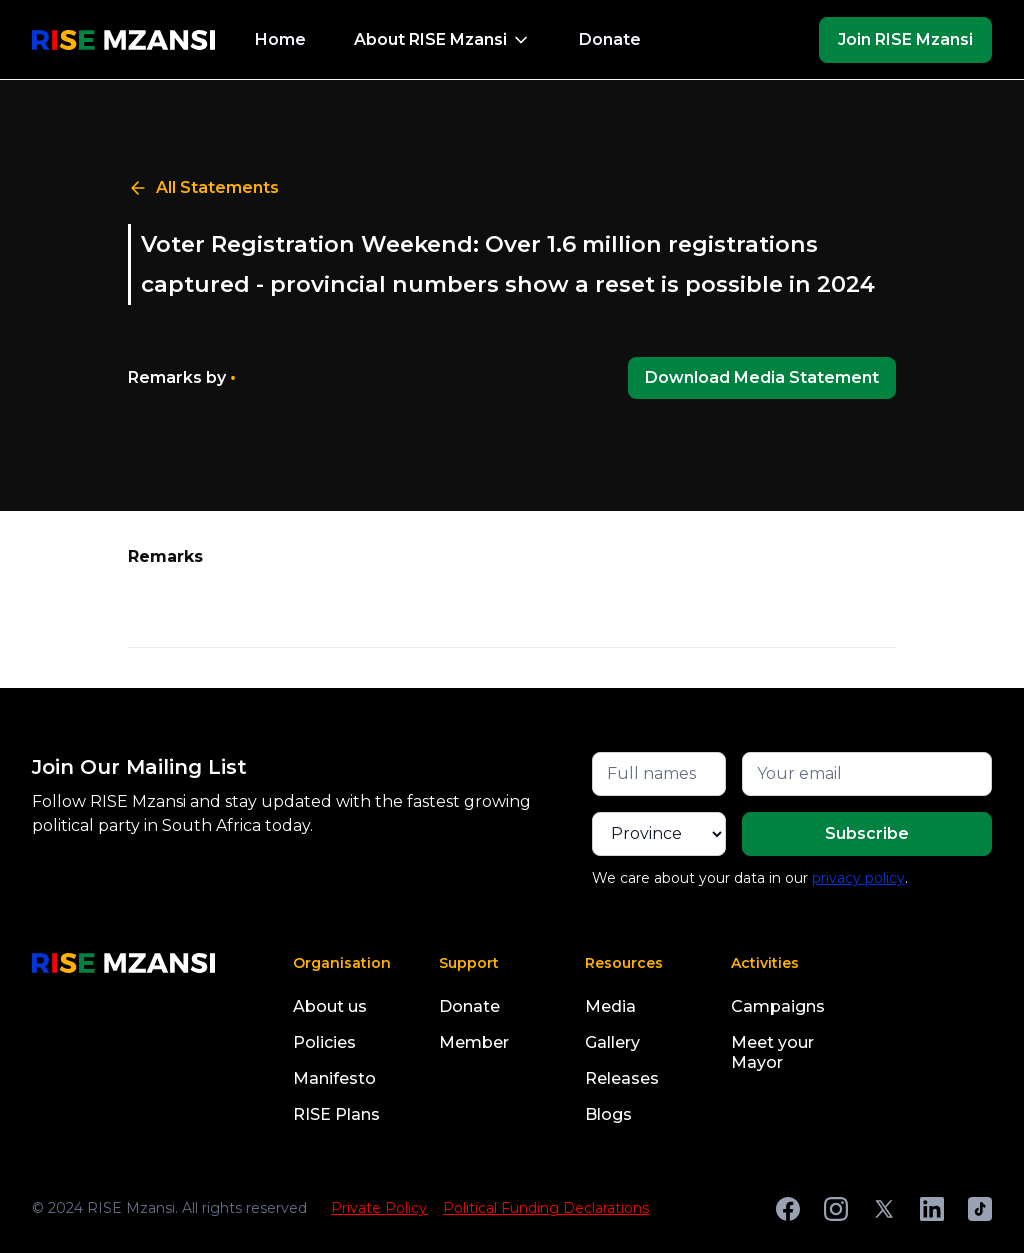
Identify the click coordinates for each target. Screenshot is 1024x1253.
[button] (442, 40)
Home (280, 39)
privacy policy (858, 878)
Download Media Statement (762, 377)
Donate (610, 39)
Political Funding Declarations (546, 1208)
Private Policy (379, 1208)
